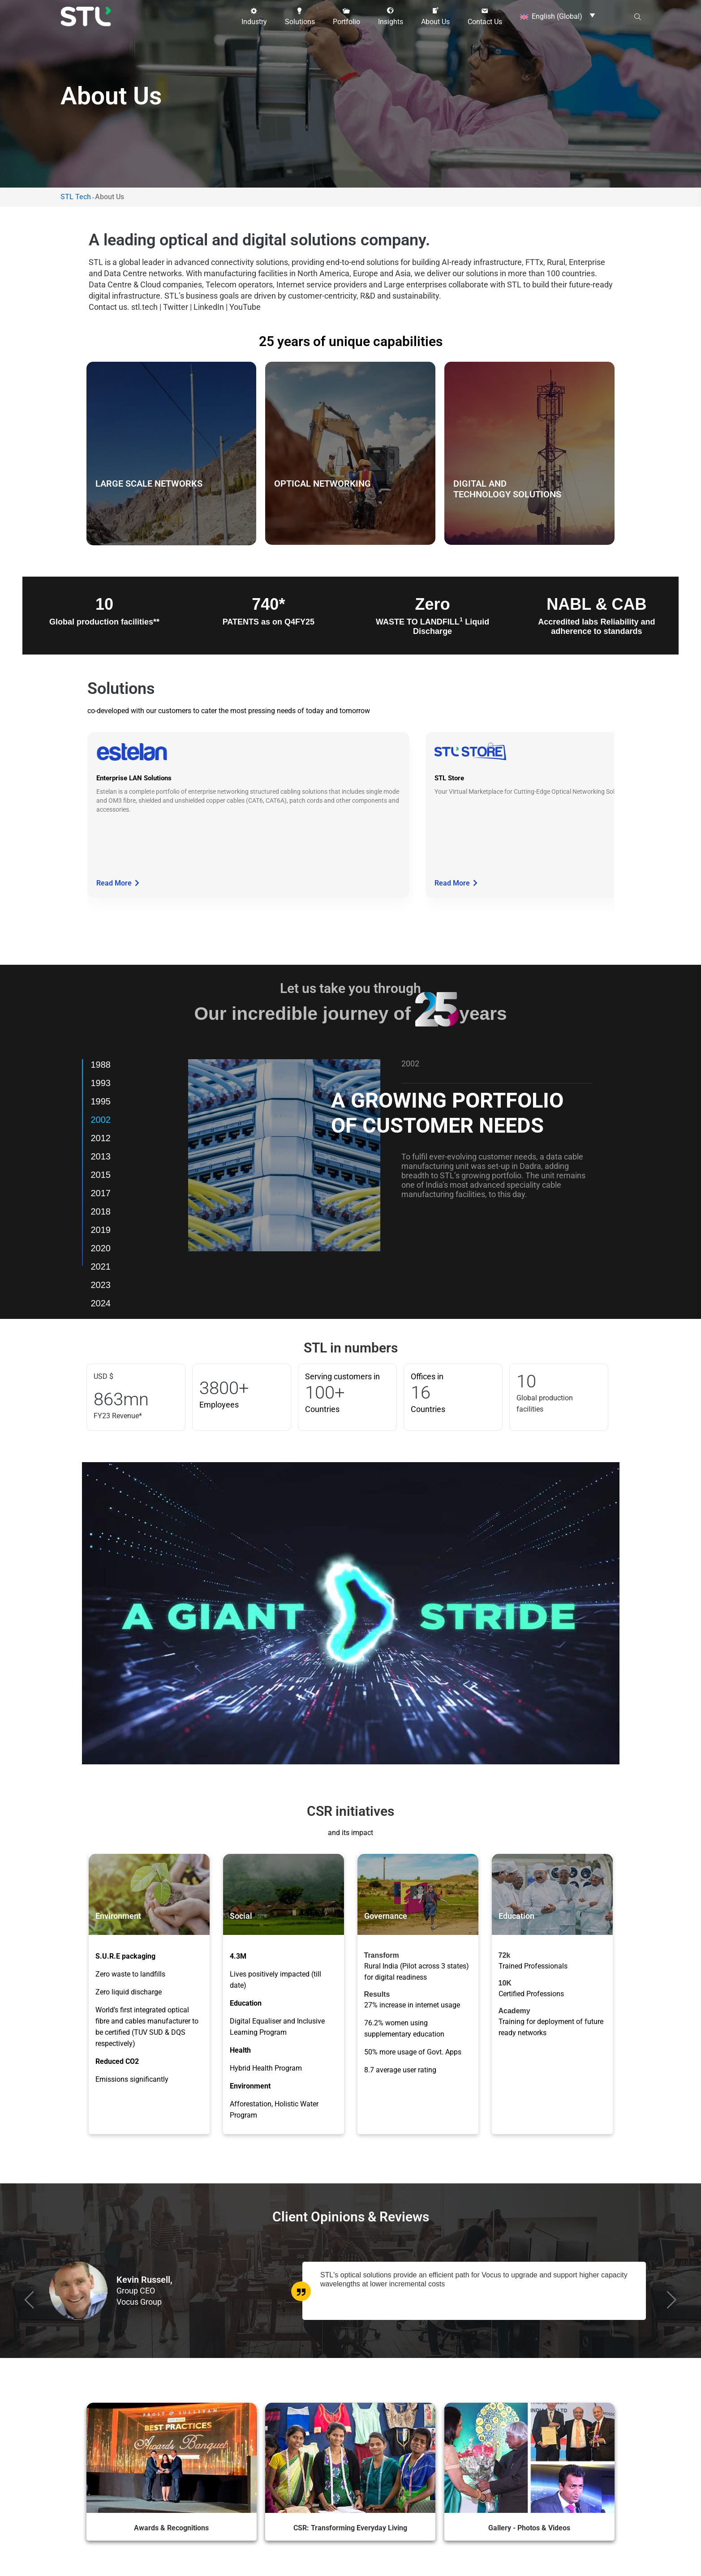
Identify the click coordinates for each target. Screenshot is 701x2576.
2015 (101, 1175)
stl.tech (144, 307)
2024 (101, 1303)
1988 (101, 1065)
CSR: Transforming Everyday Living (350, 2527)
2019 (101, 1230)
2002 (101, 1120)
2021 (101, 1266)
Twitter (175, 307)
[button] (254, 16)
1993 (101, 1083)
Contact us (108, 307)
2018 (101, 1211)
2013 (101, 1156)
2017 (101, 1193)
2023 (101, 1285)
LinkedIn (209, 307)
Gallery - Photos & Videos (529, 2527)
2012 (101, 1138)
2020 (101, 1248)
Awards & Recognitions (171, 2527)
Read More (117, 883)
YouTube (245, 307)
